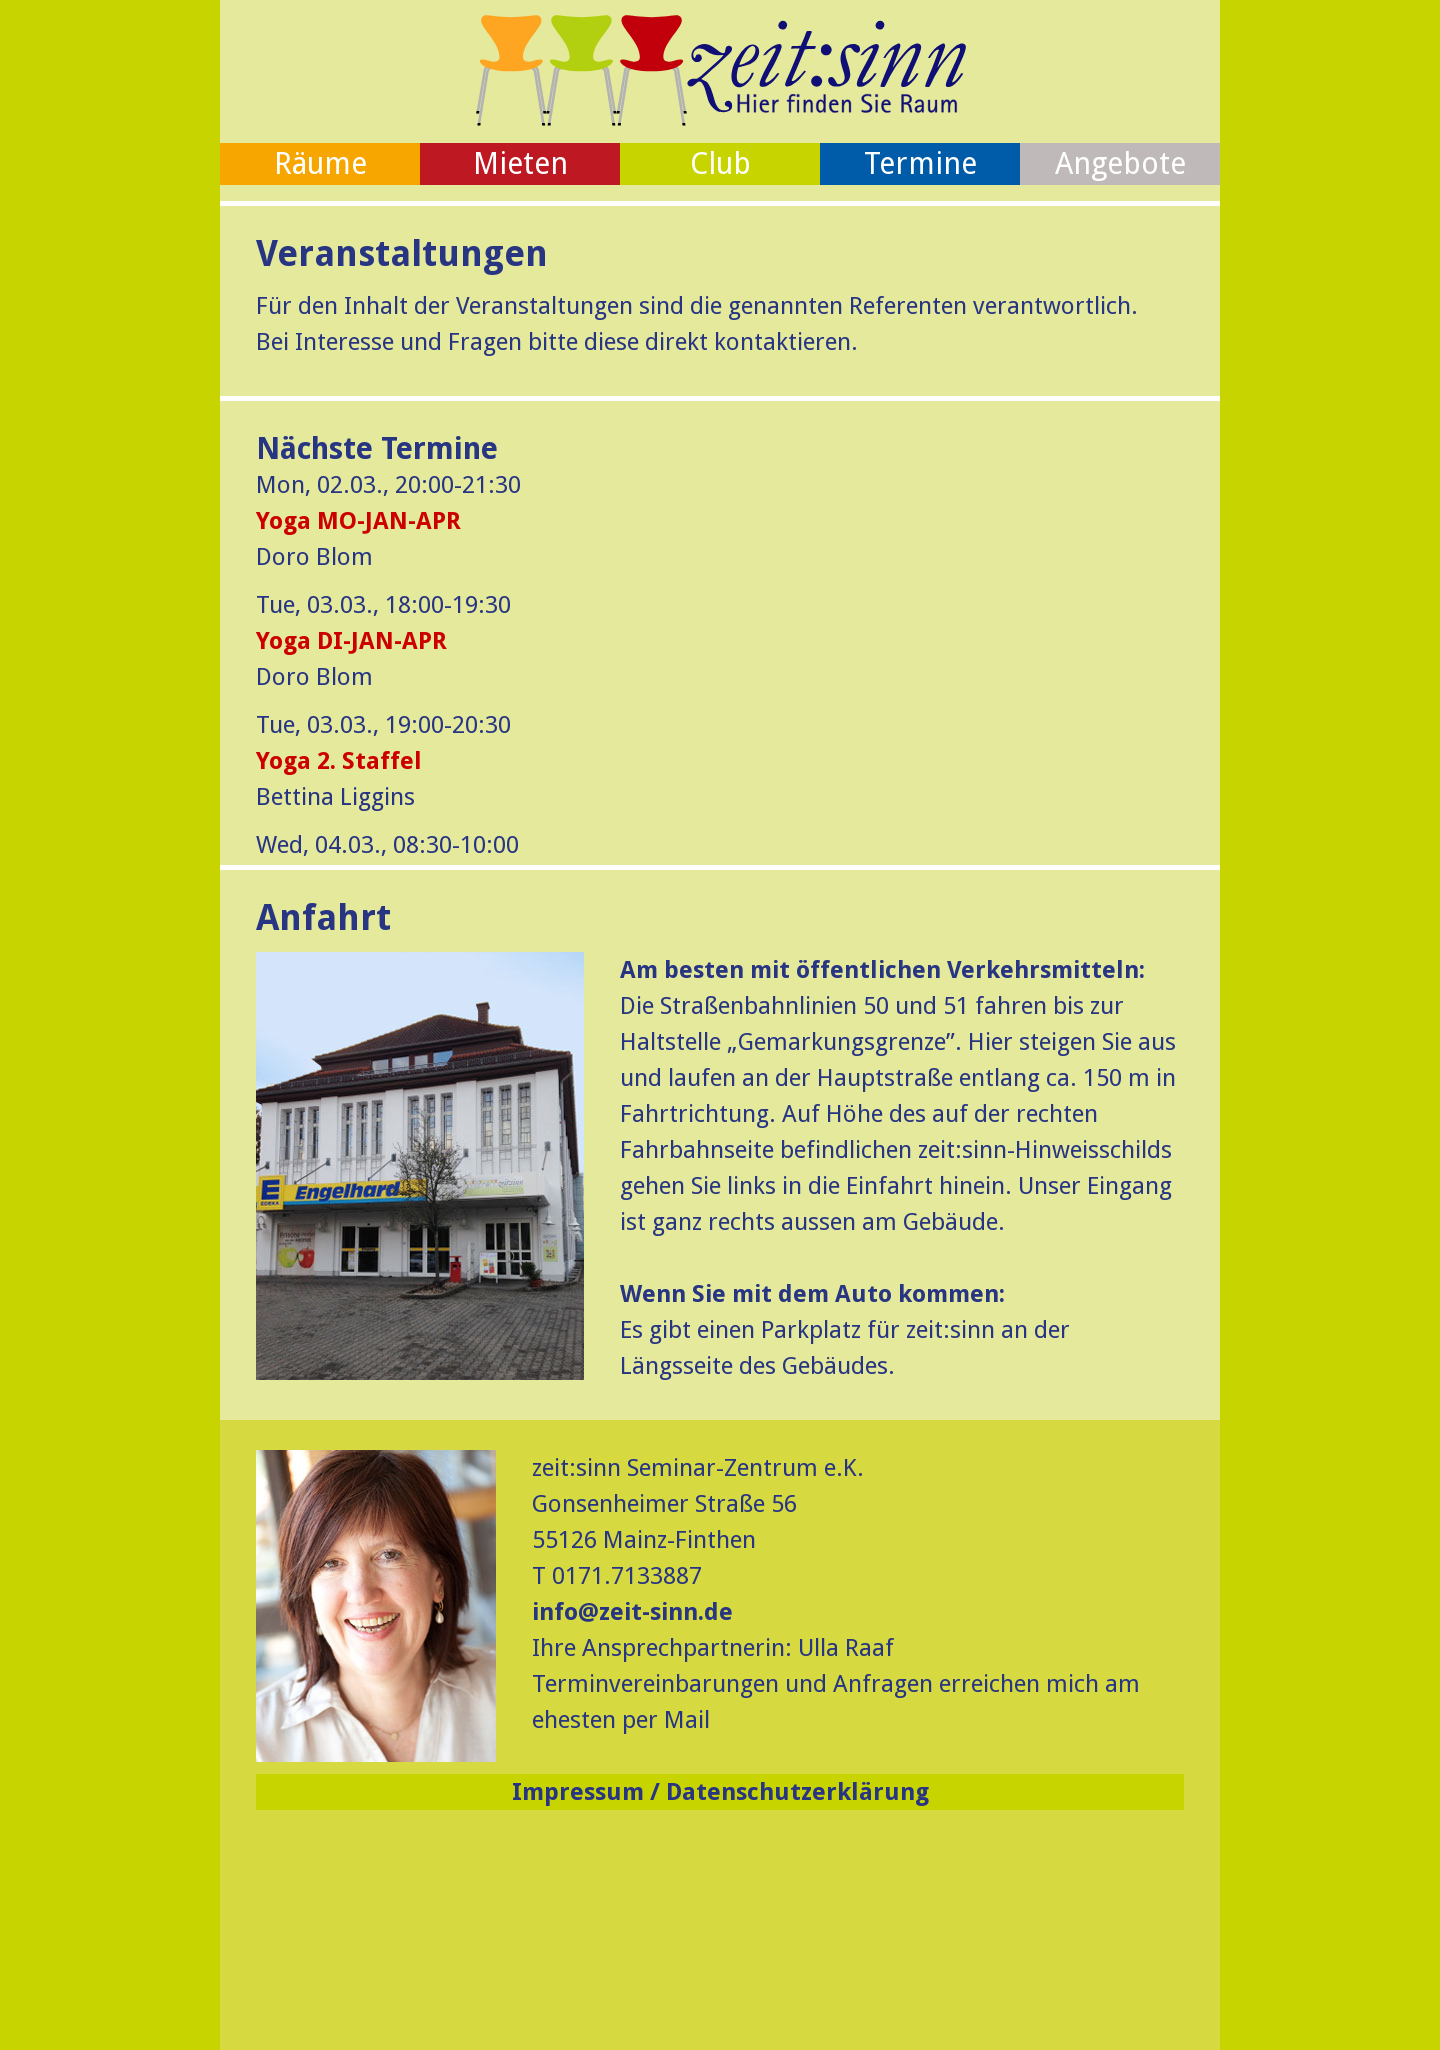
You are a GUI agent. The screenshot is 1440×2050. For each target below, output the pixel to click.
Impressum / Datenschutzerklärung (720, 1792)
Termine (920, 163)
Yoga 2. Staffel (339, 761)
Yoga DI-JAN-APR (351, 641)
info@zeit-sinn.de (632, 1612)
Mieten (520, 163)
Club (720, 163)
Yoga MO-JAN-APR (358, 521)
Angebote (1120, 163)
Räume (320, 163)
